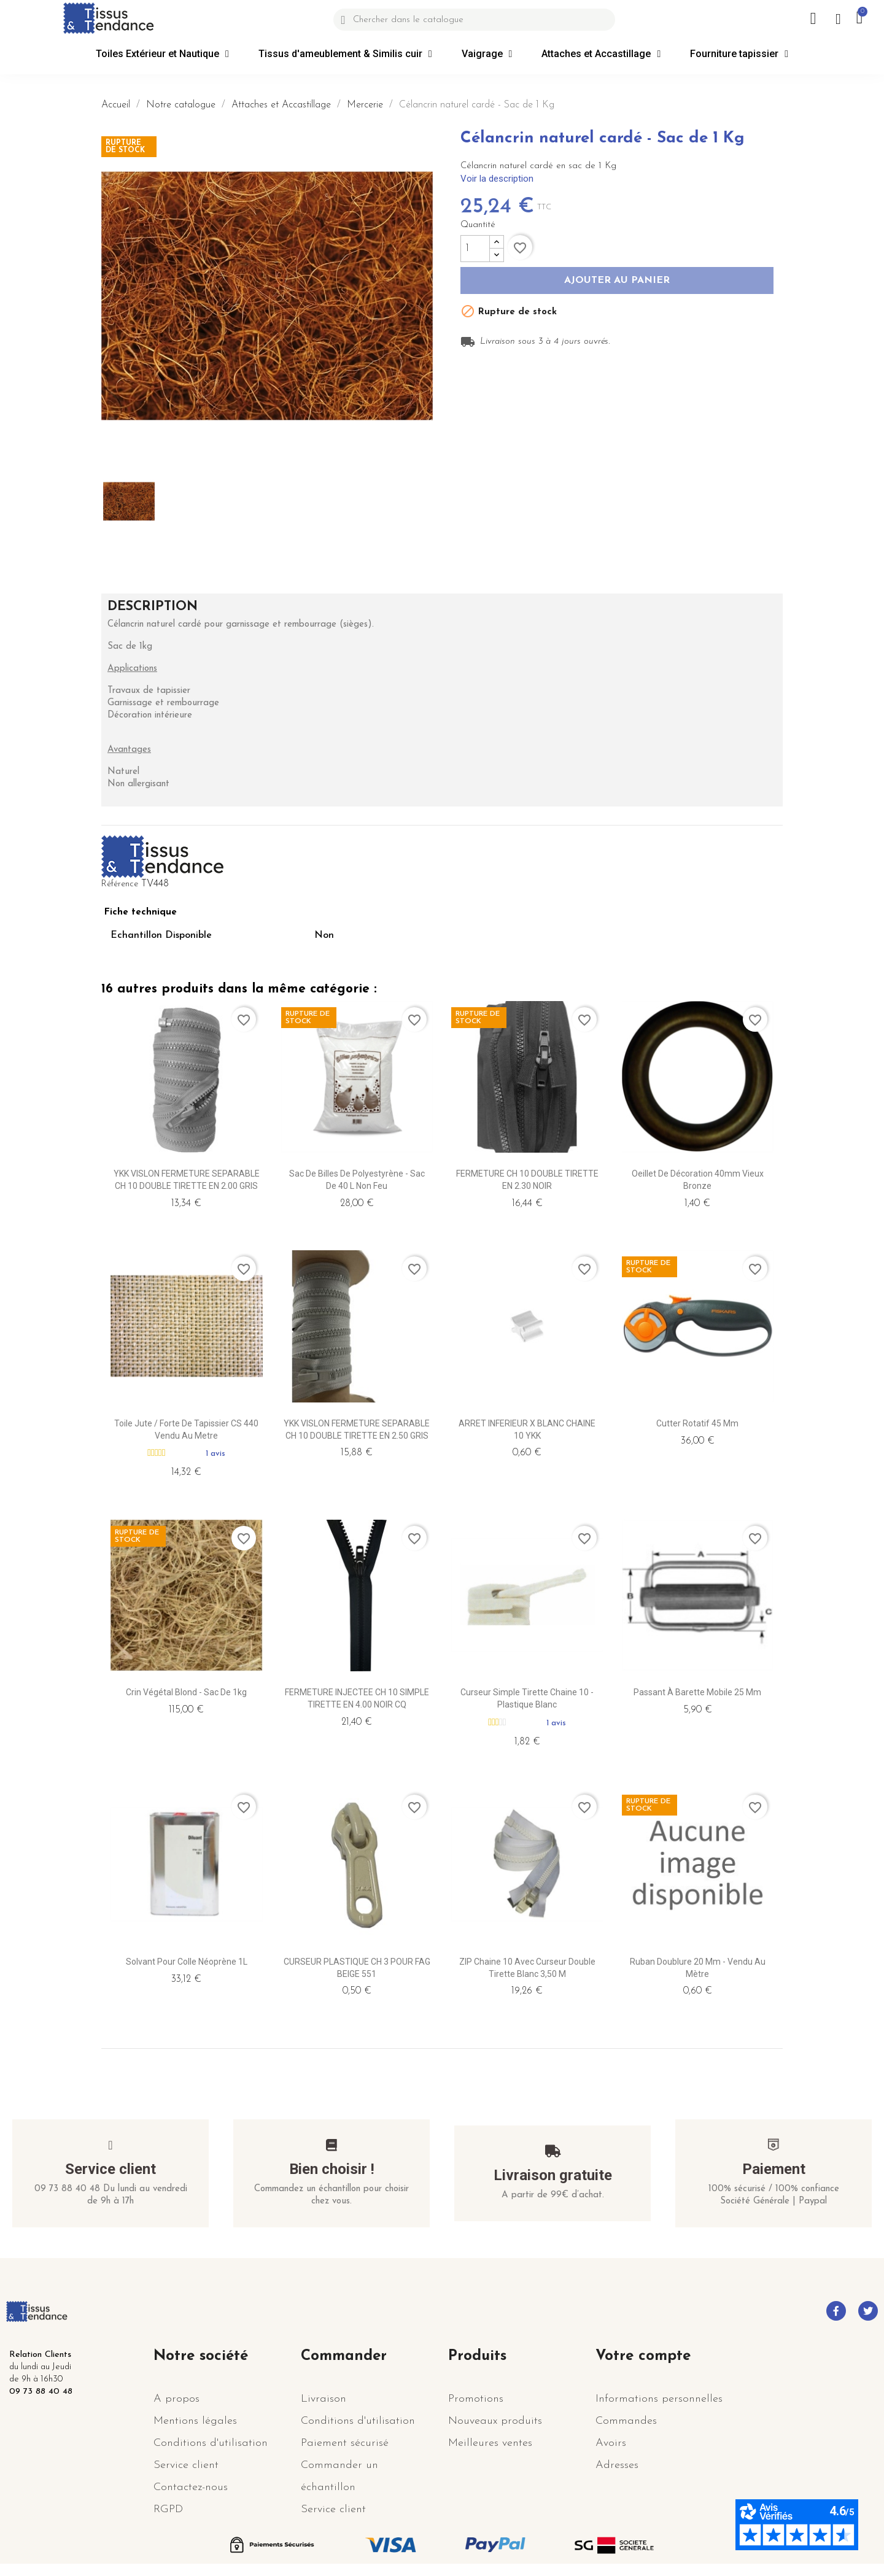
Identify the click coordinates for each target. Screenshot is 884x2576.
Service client (110, 2169)
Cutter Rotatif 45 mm (697, 1423)
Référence (119, 884)
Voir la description (496, 178)
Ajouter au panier (617, 281)
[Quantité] (475, 248)
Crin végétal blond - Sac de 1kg (186, 1692)
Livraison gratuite (553, 2175)
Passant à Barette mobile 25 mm (697, 1692)
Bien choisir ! (331, 2169)
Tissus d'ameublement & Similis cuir (345, 54)
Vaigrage (487, 54)
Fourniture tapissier (739, 54)
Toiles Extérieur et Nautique (162, 54)
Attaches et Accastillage (601, 54)
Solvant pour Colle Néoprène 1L (186, 1962)
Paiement (773, 2169)
